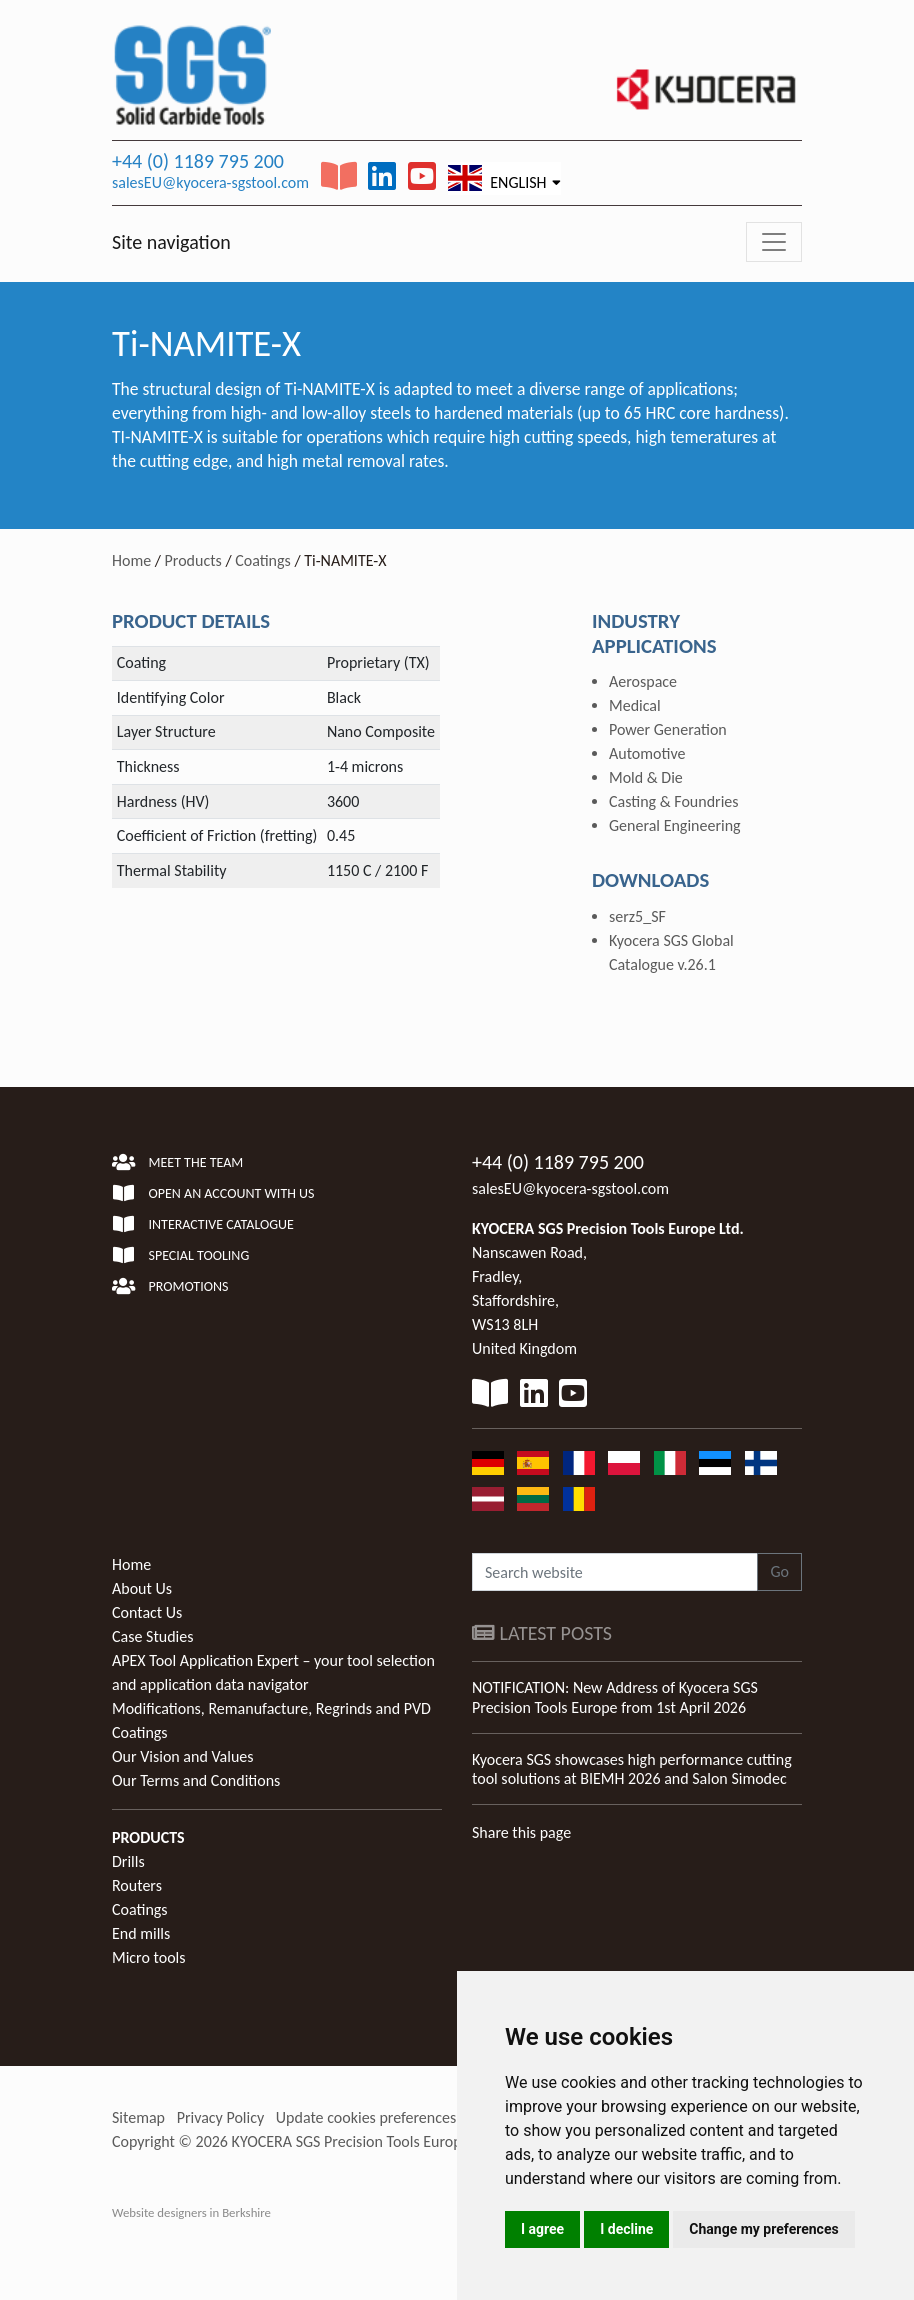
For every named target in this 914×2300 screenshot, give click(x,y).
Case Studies (152, 1636)
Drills (128, 1861)
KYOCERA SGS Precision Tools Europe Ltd (363, 2141)
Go (779, 1571)
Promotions (170, 1286)
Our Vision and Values (183, 1756)
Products (193, 560)
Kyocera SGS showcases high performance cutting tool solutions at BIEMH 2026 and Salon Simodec (632, 1769)
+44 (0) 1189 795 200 (198, 161)
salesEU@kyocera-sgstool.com (210, 182)
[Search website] (615, 1572)
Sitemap (138, 2117)
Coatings (263, 560)
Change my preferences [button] (763, 2229)
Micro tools (149, 1957)
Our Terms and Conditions (196, 1780)
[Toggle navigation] (774, 242)
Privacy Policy (221, 2117)
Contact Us (147, 1612)
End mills (141, 1933)
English (497, 177)
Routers (137, 1885)
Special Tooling (180, 1255)
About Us (142, 1588)
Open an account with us (213, 1193)
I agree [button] (542, 2229)
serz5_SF (637, 916)
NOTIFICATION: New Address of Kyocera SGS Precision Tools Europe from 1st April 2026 (615, 1697)
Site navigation (171, 242)
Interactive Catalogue (203, 1224)
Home (131, 560)
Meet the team (177, 1162)
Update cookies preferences (366, 2117)
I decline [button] (626, 2229)
